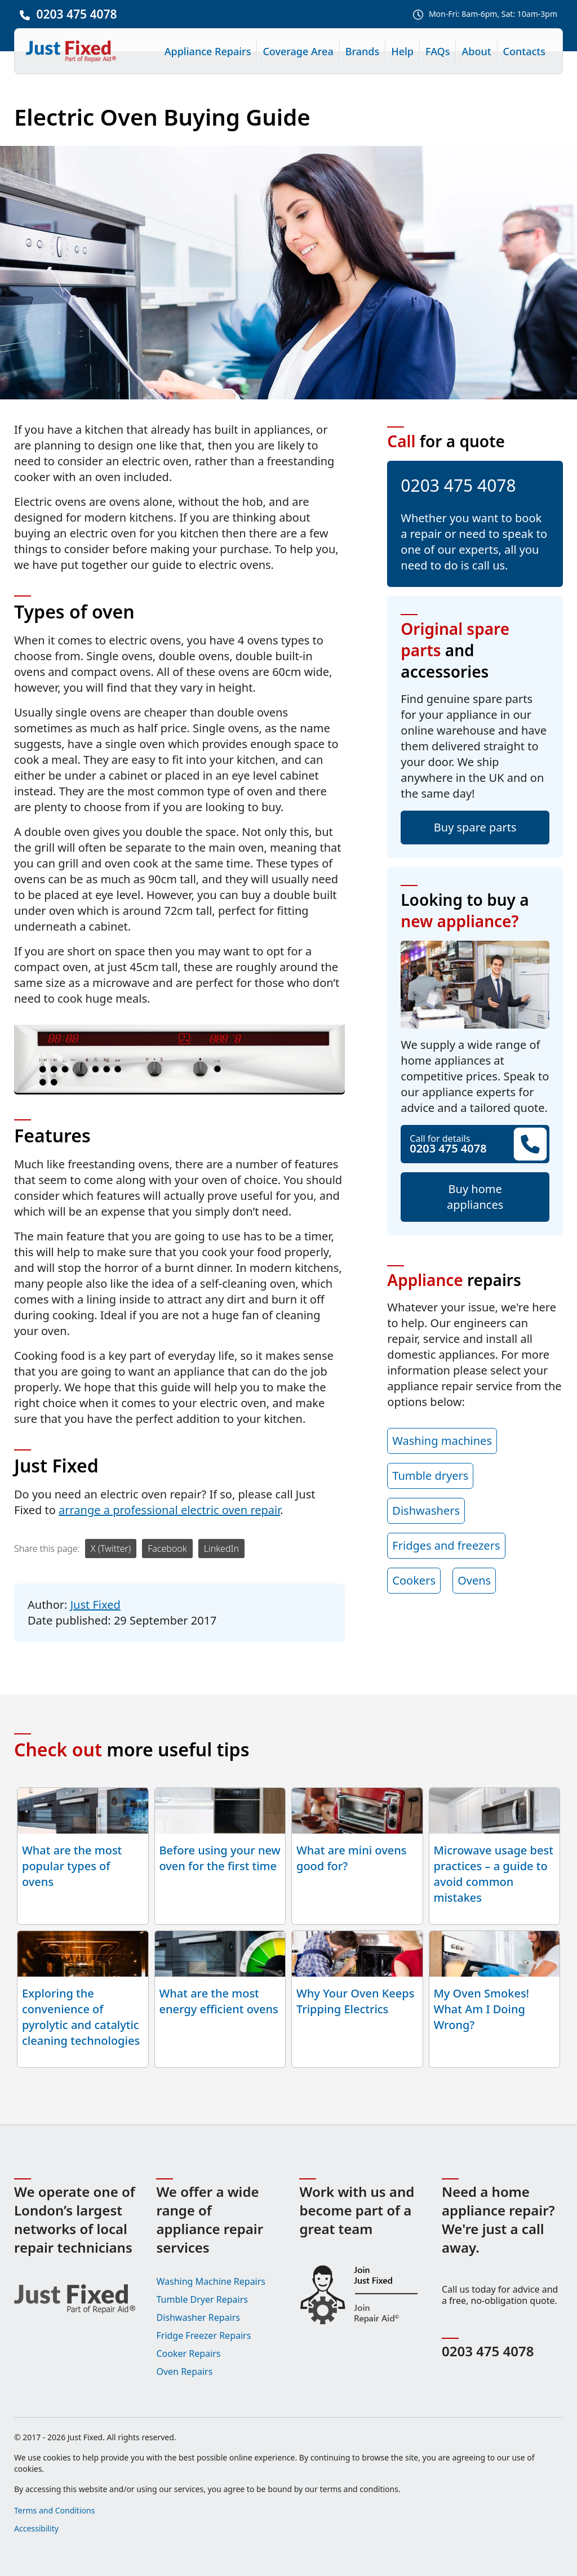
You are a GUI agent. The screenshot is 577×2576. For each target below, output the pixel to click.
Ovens (474, 1580)
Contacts (524, 51)
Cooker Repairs (188, 2353)
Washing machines (442, 1440)
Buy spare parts (475, 827)
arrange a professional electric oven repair (169, 1510)
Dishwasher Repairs (197, 2317)
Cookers (414, 1580)
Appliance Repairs (208, 51)
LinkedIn (221, 1548)
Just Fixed (95, 1604)
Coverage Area (298, 51)
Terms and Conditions (54, 2510)
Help (402, 51)
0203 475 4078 (76, 14)
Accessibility (36, 2528)
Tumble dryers (430, 1475)
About (476, 51)
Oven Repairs (184, 2371)
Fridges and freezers (446, 1545)
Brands (362, 51)
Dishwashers (426, 1510)
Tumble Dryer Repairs (202, 2299)
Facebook (167, 1548)
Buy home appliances (475, 1196)
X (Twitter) (111, 1548)
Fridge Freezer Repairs (203, 2335)
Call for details (475, 1144)
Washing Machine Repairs (210, 2281)
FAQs (437, 51)
